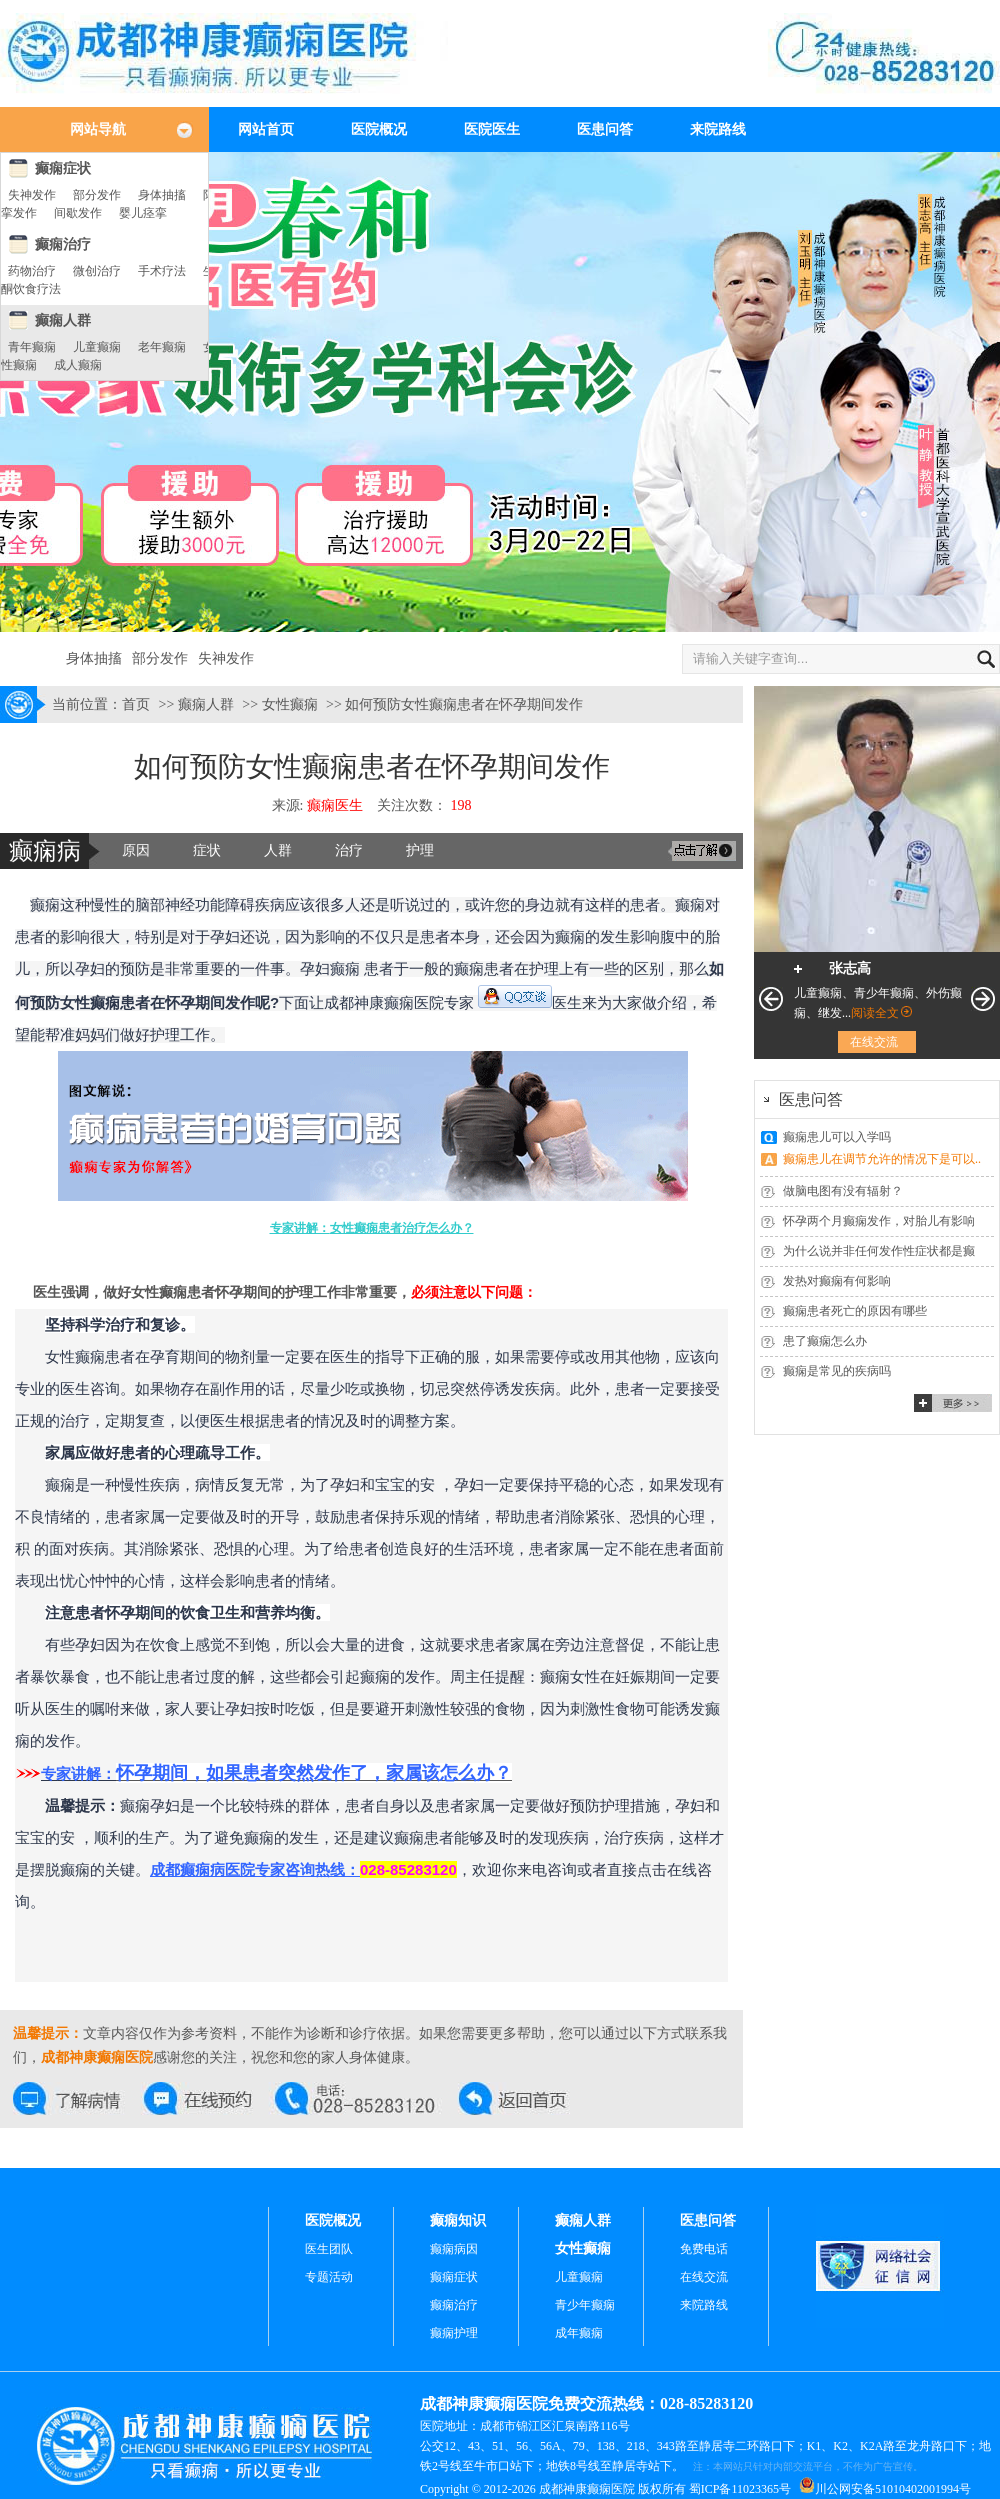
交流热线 (367, 2098)
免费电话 (704, 2249)
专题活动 (329, 2277)
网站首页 (266, 129)
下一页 (983, 999)
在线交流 (78, 2098)
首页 (136, 704)
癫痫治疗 (63, 244)
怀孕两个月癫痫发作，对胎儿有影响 (879, 1221)
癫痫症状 (63, 168)
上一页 (771, 999)
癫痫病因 (454, 2249)
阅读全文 (875, 1013)
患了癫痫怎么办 (825, 1341)
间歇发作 (78, 213)
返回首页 (524, 2098)
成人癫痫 (78, 365)
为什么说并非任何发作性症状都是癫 (879, 1251)
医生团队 (329, 2249)
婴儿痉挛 (143, 213)
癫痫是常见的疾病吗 (837, 1371)
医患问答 (605, 129)
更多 (953, 1403)
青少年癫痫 (585, 2305)
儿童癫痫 (97, 347)
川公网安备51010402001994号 (893, 2489)
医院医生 (492, 129)
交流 (702, 851)
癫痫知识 (458, 2220)
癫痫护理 (454, 2333)
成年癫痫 (579, 2333)
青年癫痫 (32, 347)
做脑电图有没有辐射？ (843, 1191)
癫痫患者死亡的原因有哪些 (855, 1311)
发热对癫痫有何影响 (837, 1281)
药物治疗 (32, 271)
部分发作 (97, 195)
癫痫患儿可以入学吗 (837, 1137)
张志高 (850, 968)
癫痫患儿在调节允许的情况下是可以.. (882, 1159)
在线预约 (209, 2098)
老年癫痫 (162, 347)
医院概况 (379, 129)
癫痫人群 (63, 320)
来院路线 (718, 129)
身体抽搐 (162, 195)
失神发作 (32, 195)
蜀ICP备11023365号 (740, 2489)
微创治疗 (97, 271)
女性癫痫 (290, 704)
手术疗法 (162, 271)
